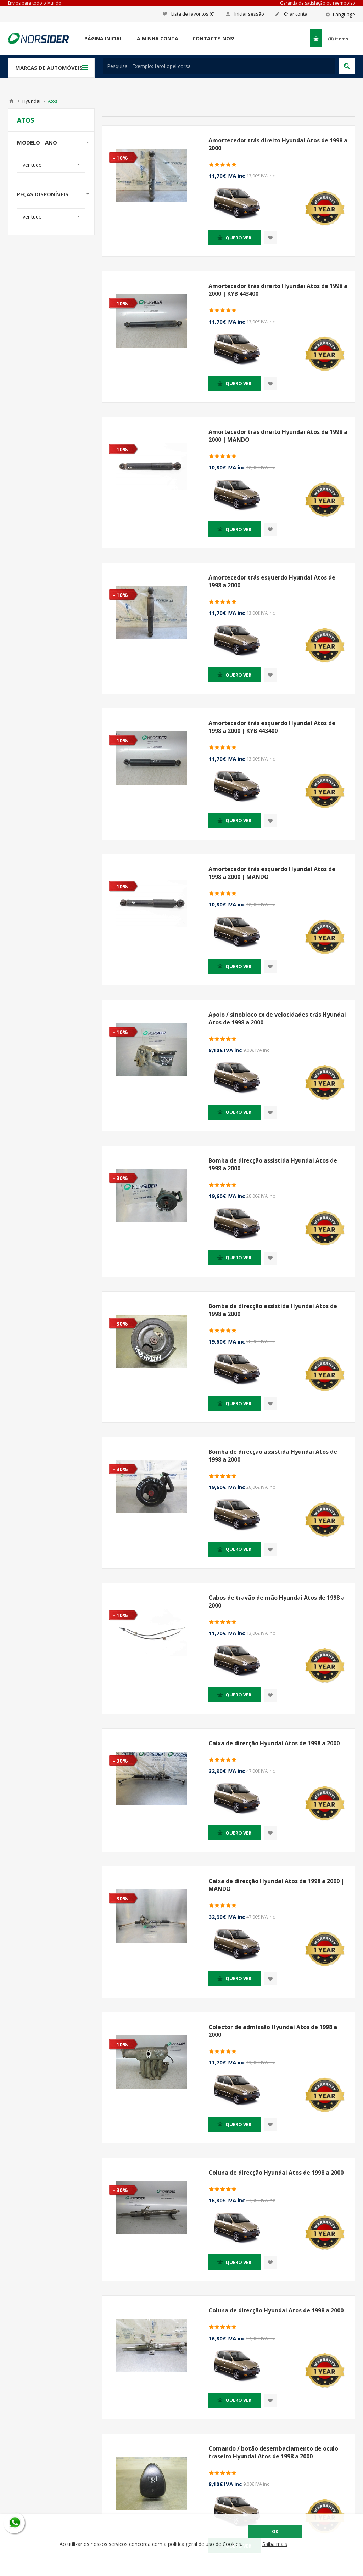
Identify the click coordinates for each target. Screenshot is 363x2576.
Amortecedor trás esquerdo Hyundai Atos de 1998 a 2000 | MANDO (271, 873)
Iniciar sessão (249, 14)
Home (11, 101)
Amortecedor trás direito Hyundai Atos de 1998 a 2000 (277, 144)
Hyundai (31, 101)
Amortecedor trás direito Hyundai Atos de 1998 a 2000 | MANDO (277, 436)
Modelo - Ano (37, 142)
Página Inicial (103, 38)
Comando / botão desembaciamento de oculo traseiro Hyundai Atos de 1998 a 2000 (273, 2452)
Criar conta (295, 14)
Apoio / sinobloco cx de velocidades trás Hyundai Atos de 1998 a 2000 (277, 1018)
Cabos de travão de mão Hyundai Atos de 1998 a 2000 (276, 1601)
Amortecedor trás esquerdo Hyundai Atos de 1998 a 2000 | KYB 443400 (271, 727)
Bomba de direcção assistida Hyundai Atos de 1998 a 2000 (272, 1164)
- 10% (120, 157)
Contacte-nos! (213, 38)
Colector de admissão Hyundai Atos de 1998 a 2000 (272, 2031)
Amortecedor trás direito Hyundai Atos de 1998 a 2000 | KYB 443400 (277, 290)
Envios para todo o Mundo (34, 3)
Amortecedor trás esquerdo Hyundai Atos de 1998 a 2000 (271, 581)
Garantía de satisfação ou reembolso (317, 3)
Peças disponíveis (42, 194)
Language (344, 14)
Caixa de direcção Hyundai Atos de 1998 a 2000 (274, 1743)
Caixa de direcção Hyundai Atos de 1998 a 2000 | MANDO (276, 1885)
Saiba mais (274, 2544)
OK (275, 2532)
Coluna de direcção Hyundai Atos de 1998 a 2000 (276, 2172)
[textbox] (219, 66)
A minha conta (157, 38)
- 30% (120, 1177)
